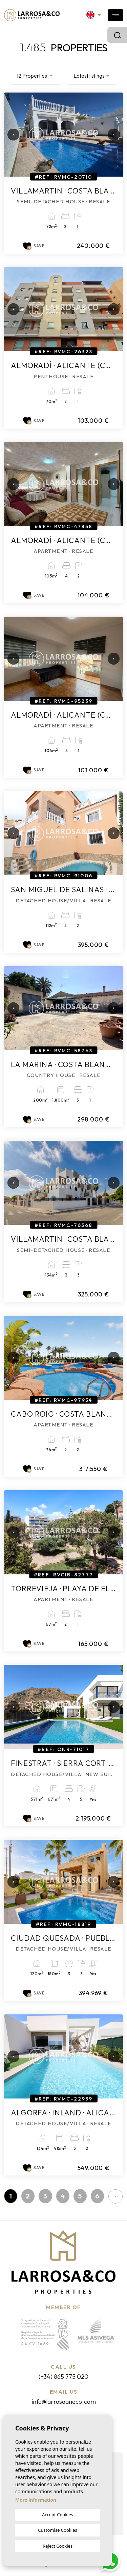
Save (33, 246)
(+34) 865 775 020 (63, 2376)
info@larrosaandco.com (63, 2401)
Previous (11, 135)
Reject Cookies (57, 2546)
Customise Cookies (57, 2530)
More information (35, 2500)
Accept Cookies (57, 2514)
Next (111, 135)
